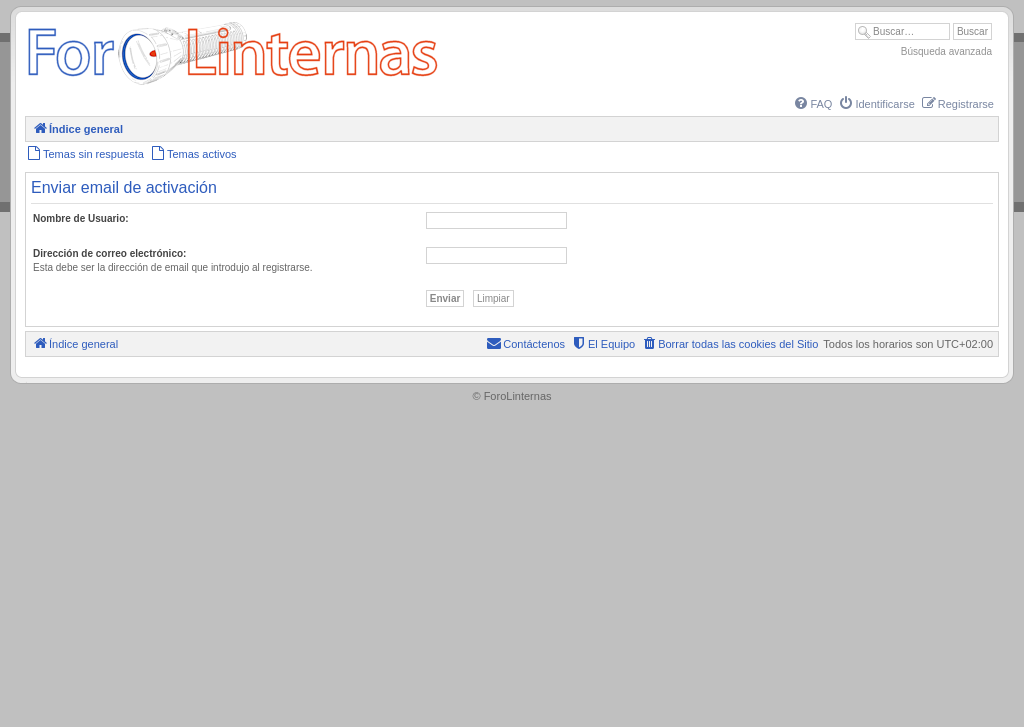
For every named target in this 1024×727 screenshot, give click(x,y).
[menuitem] (812, 104)
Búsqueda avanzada (946, 51)
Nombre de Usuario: (81, 218)
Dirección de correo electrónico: (109, 253)
